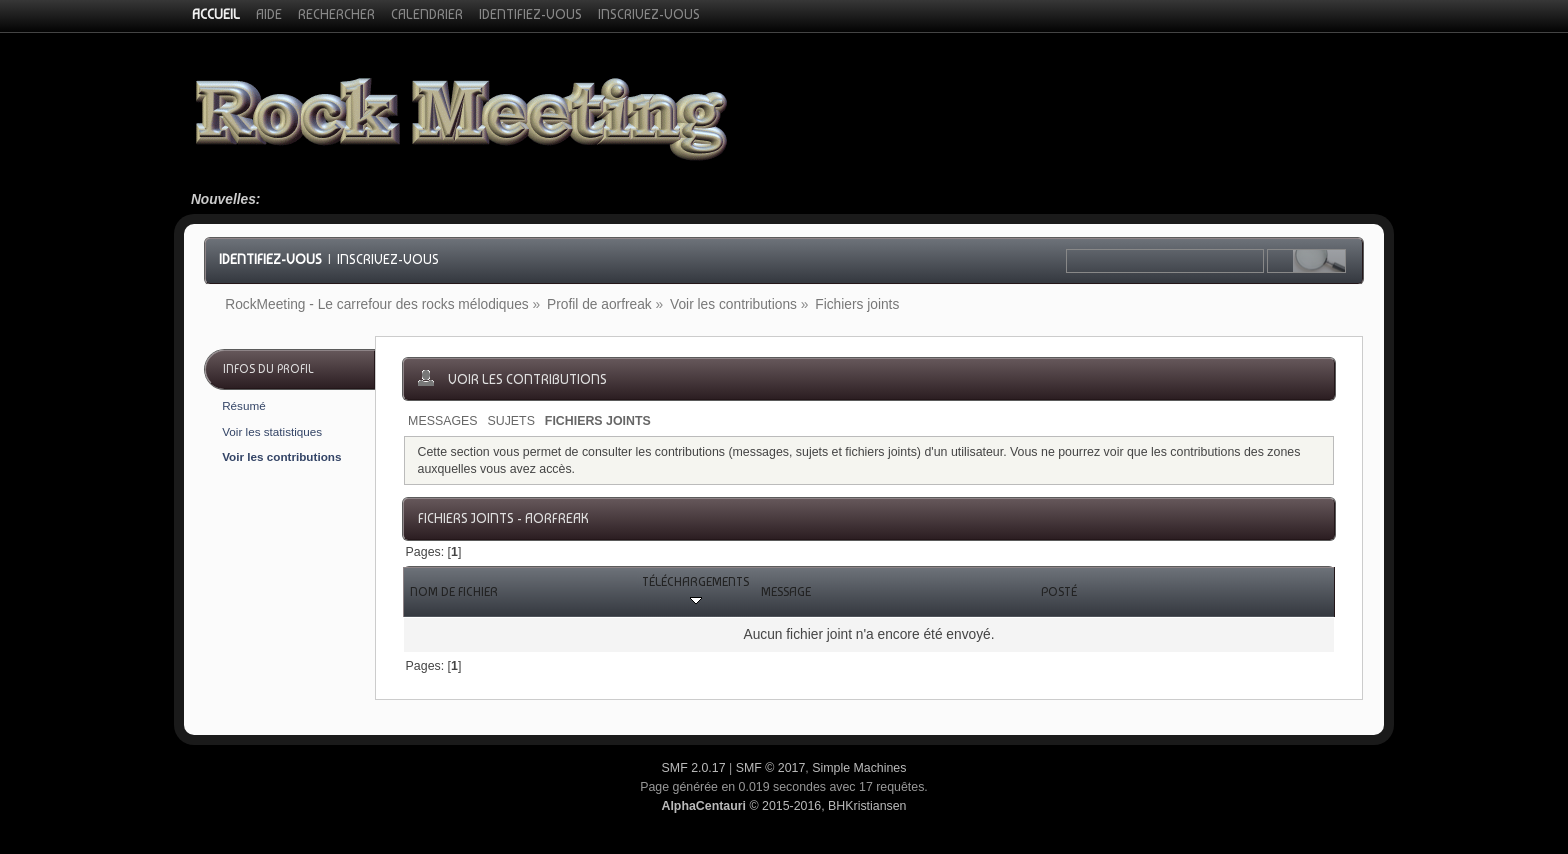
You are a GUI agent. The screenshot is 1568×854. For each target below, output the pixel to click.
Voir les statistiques (272, 431)
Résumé (244, 405)
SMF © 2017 (771, 768)
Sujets (510, 421)
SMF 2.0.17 (694, 768)
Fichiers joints (598, 421)
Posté (1059, 591)
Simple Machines (859, 768)
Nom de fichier (454, 591)
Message (786, 591)
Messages (442, 421)
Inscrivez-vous (388, 259)
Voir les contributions (281, 456)
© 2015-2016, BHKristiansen (783, 806)
